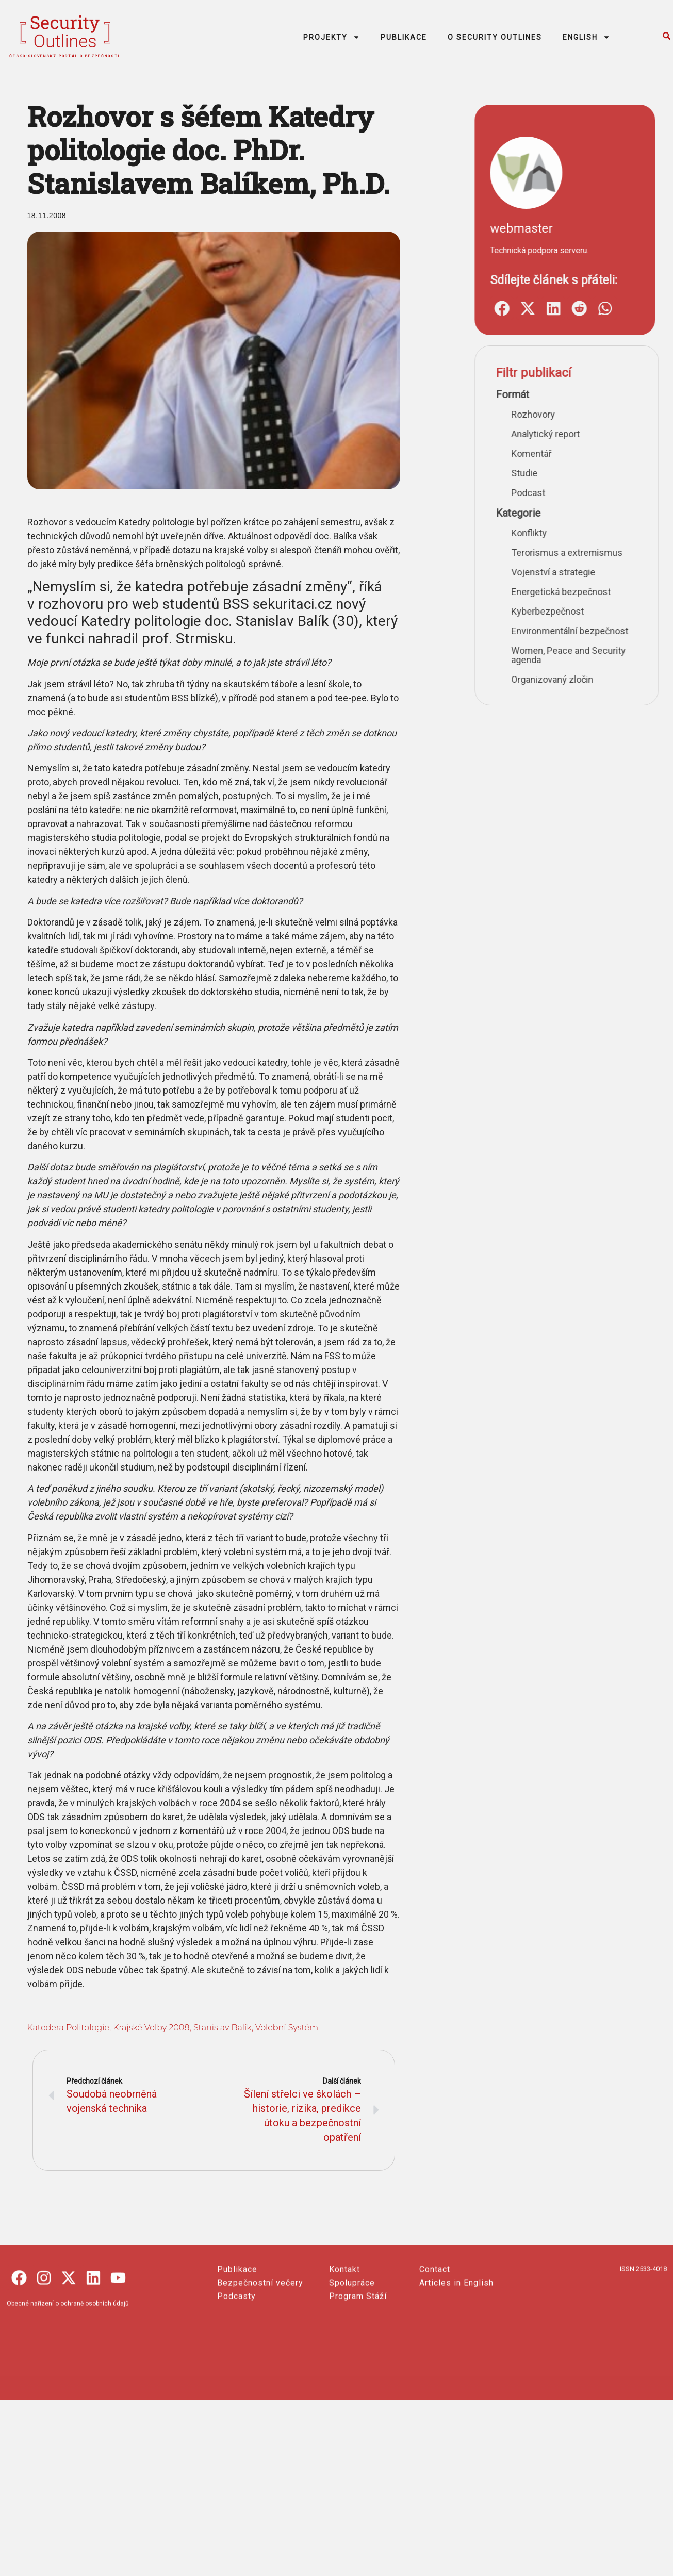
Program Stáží (358, 2382)
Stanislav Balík (217, 2028)
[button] (621, 308)
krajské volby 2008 (146, 2028)
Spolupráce (352, 2368)
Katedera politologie (63, 2028)
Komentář (651, 453)
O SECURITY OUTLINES (495, 37)
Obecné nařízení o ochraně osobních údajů (68, 2389)
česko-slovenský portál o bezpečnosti (64, 56)
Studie (644, 473)
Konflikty (648, 532)
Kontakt (344, 2355)
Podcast (648, 492)
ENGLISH (586, 37)
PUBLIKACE (404, 37)
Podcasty (236, 2382)
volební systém (281, 2028)
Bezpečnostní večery (260, 2368)
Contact (434, 2355)
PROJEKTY (331, 37)
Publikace (237, 2355)
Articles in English (456, 2368)
